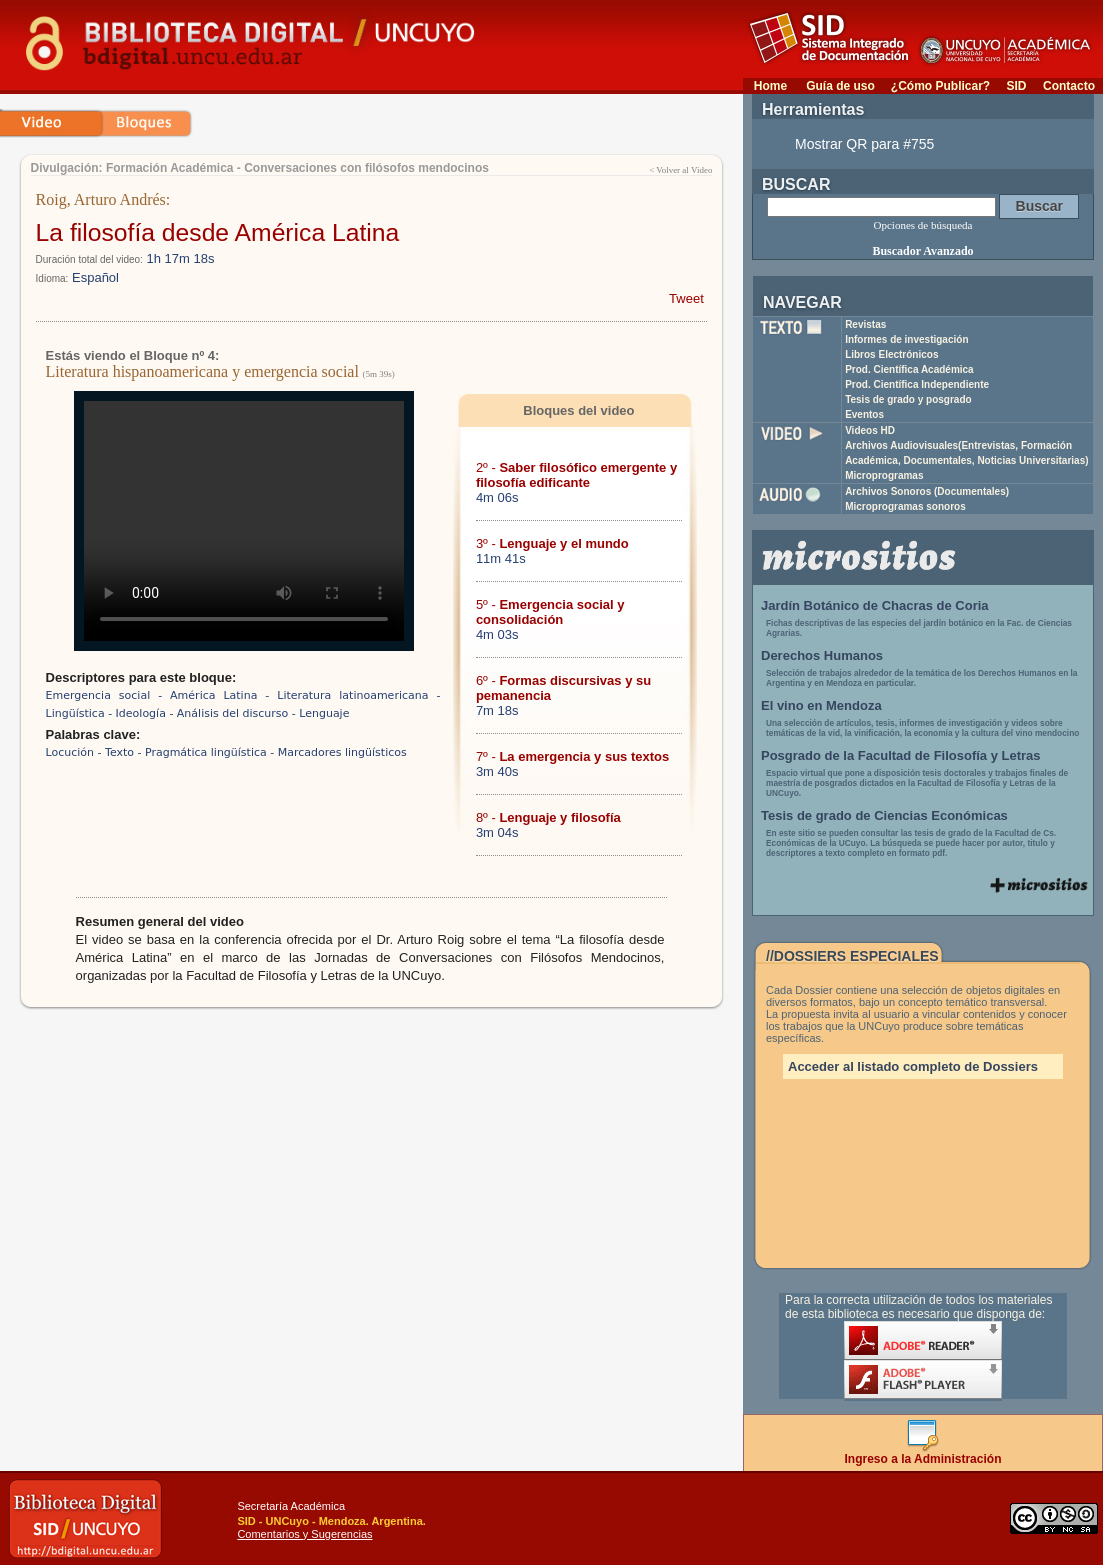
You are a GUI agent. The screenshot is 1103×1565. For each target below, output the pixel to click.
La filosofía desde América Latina (218, 232)
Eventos (864, 414)
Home (770, 86)
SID (1016, 86)
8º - (548, 817)
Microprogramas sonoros (905, 506)
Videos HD (870, 430)
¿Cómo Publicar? (940, 86)
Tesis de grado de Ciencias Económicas (884, 815)
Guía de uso (840, 86)
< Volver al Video (680, 170)
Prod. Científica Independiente (917, 384)
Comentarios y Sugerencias (304, 1534)
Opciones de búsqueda (923, 225)
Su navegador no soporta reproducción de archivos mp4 (244, 521)
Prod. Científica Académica (909, 369)
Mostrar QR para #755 (864, 144)
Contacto (1069, 86)
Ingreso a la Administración (923, 1453)
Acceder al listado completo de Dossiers (913, 1066)
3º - (552, 543)
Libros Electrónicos (891, 354)
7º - (572, 756)
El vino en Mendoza (821, 705)
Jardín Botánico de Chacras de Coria (875, 605)
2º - (576, 475)
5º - (550, 612)
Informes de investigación (906, 339)
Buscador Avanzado (922, 251)
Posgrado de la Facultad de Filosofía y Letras (901, 755)
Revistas (865, 324)
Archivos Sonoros (927, 491)
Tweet (686, 298)
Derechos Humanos (822, 655)
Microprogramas (884, 475)
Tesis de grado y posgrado (908, 399)
